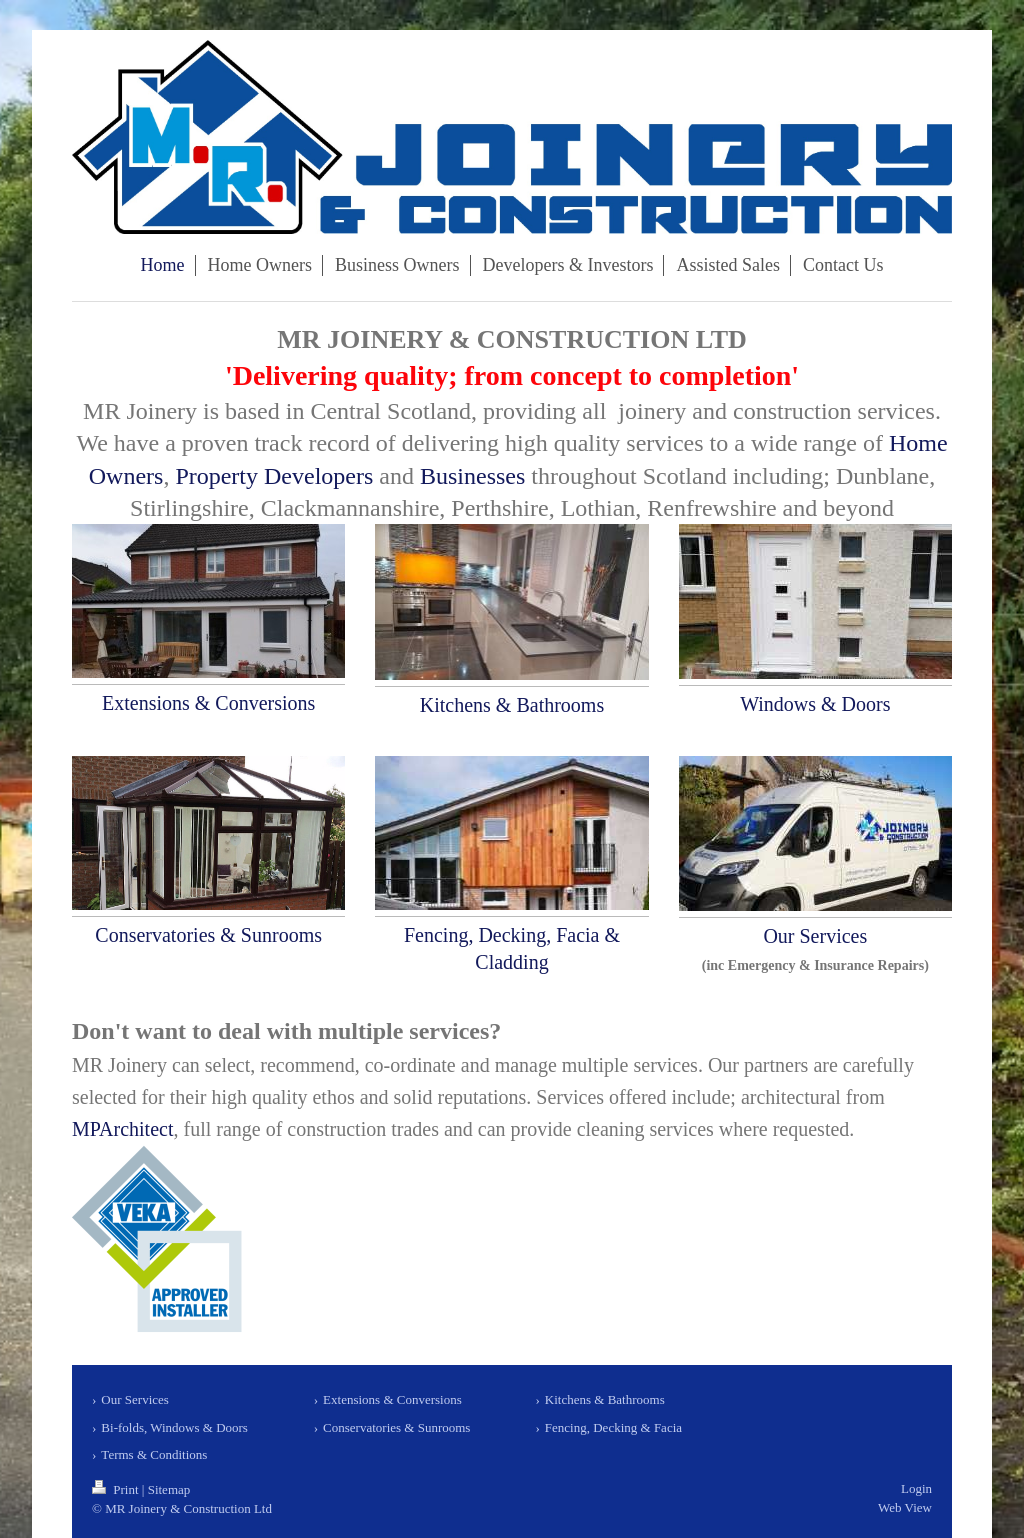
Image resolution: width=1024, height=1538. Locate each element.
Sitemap (169, 1489)
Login (916, 1488)
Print (117, 1489)
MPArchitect (122, 1129)
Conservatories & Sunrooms (208, 935)
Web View (905, 1507)
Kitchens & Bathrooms (512, 705)
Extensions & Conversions (208, 703)
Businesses (472, 476)
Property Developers (274, 476)
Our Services (815, 936)
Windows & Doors (815, 704)
